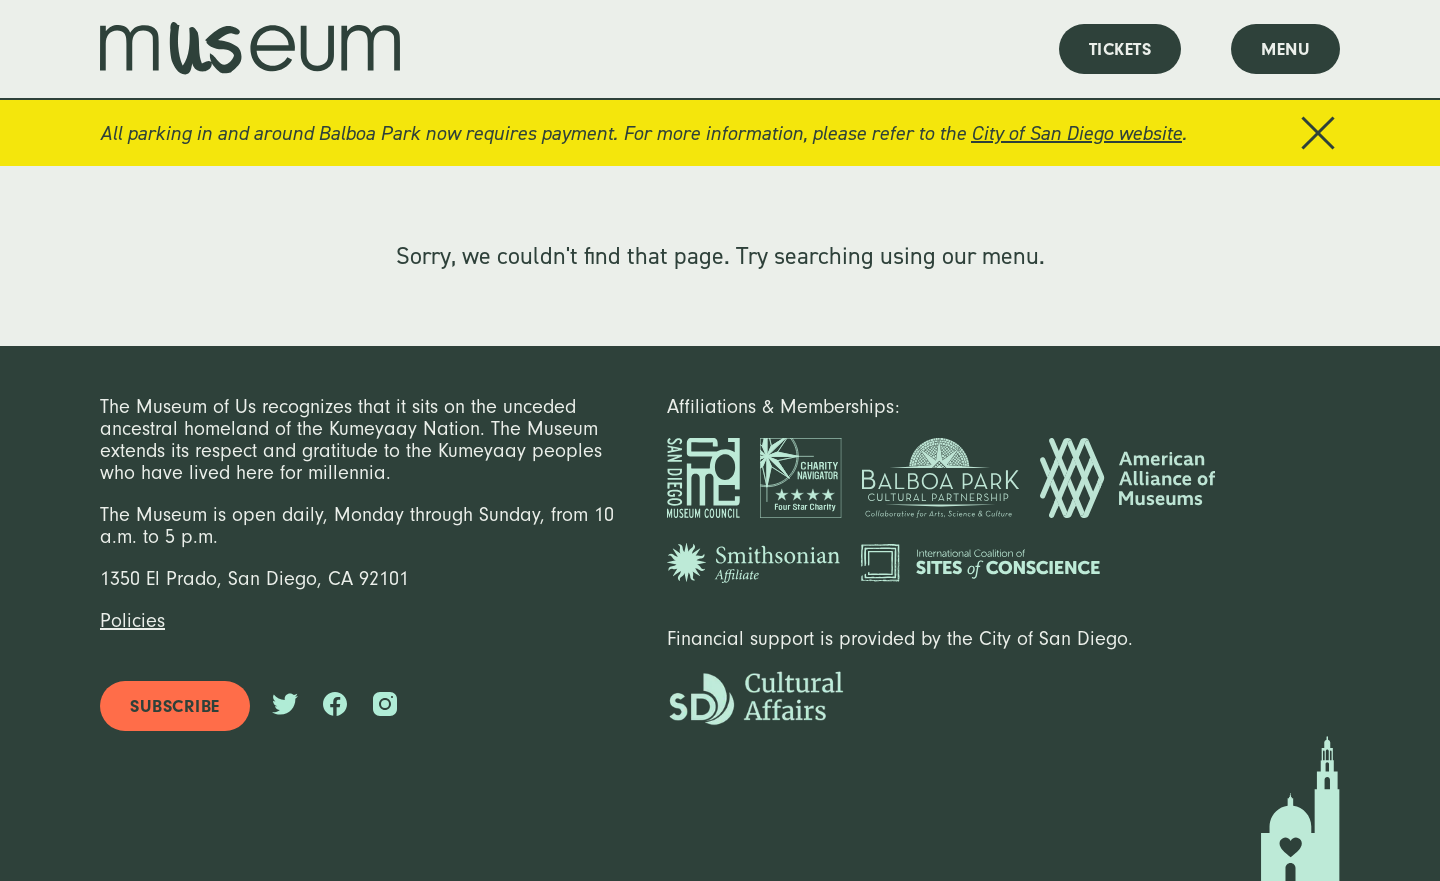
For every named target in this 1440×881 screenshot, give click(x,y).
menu (1285, 49)
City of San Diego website (1076, 133)
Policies (132, 621)
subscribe (175, 706)
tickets (1120, 49)
